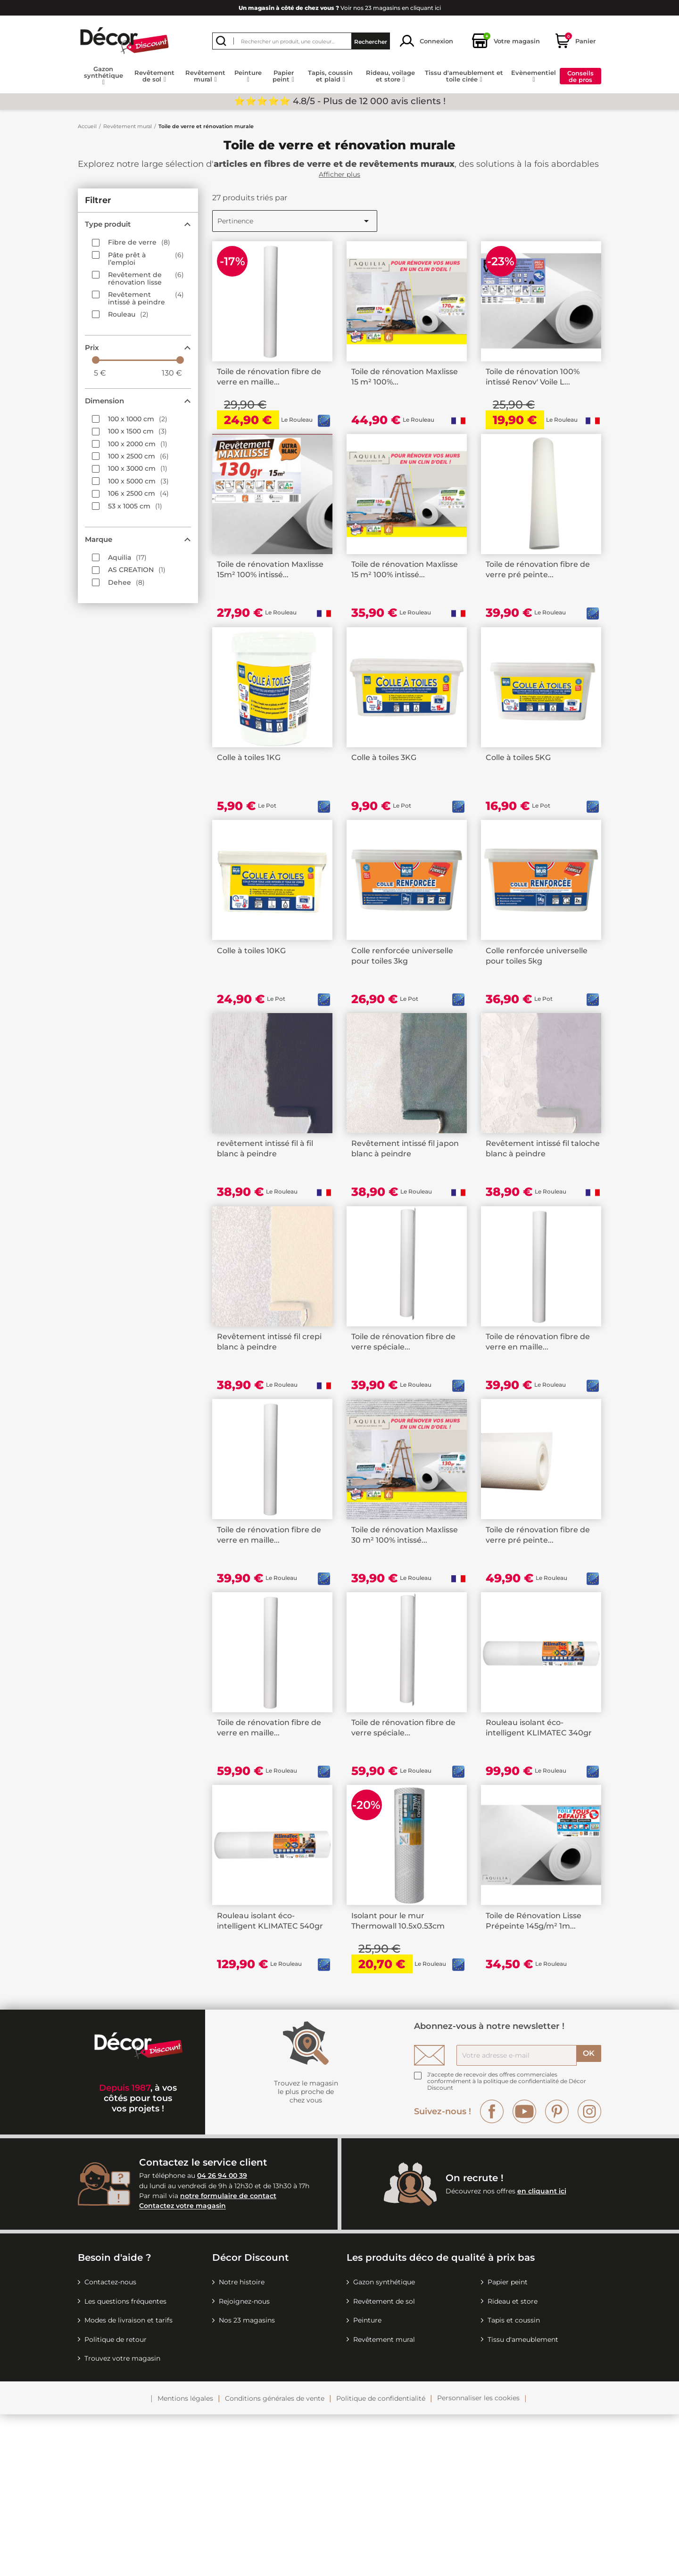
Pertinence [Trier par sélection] (294, 221)
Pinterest (557, 2273)
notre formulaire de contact (228, 2357)
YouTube (524, 2273)
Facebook (492, 2273)
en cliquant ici (541, 2352)
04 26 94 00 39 (222, 2337)
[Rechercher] (301, 41)
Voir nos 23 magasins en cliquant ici (340, 7)
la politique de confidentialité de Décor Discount (506, 2246)
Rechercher (370, 40)
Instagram (589, 2273)
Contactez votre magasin (182, 2367)
